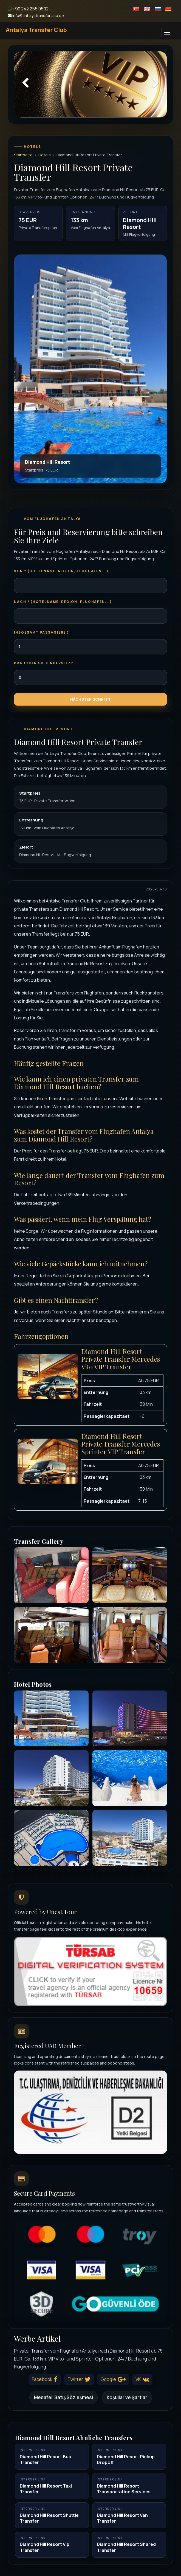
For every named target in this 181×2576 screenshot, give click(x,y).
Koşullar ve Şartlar (127, 2397)
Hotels (44, 154)
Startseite (23, 154)
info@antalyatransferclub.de (36, 15)
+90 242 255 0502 (28, 9)
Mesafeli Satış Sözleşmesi (63, 2397)
